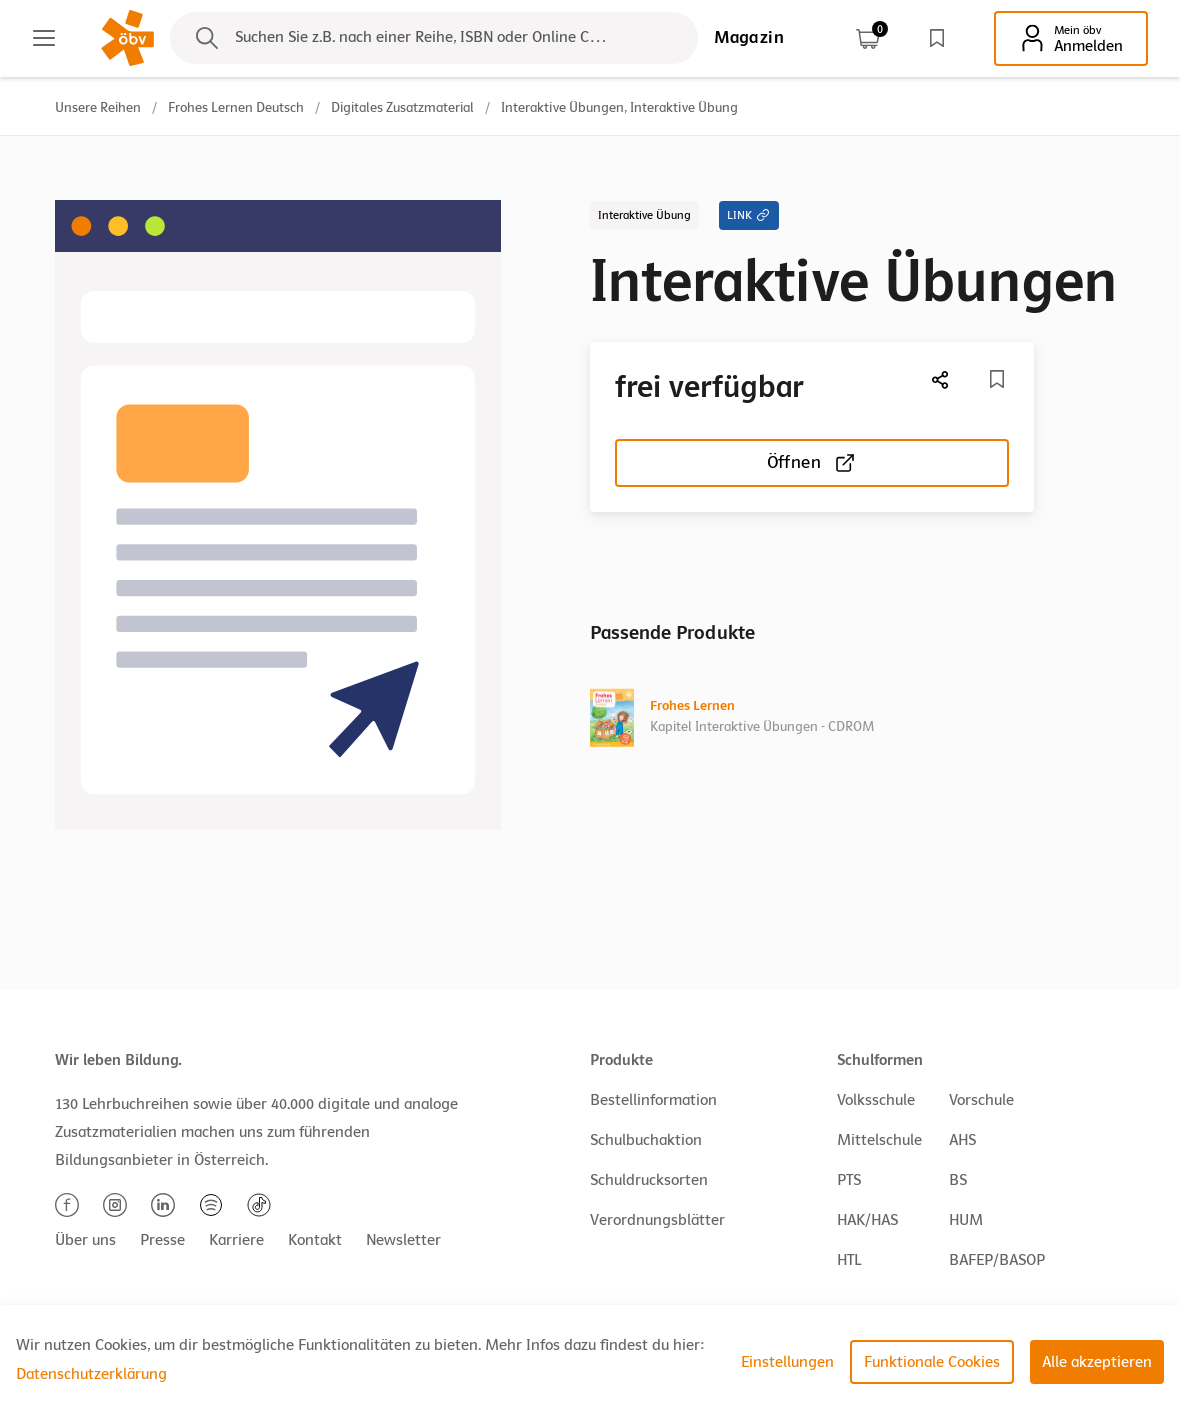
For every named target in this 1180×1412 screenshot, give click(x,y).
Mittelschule (879, 1140)
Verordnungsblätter (657, 1220)
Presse (162, 1240)
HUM (966, 1220)
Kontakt (315, 1240)
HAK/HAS (867, 1220)
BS (958, 1180)
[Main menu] (44, 38)
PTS (849, 1180)
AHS (962, 1140)
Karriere (236, 1240)
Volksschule (876, 1100)
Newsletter (403, 1240)
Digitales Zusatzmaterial (402, 107)
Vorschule (981, 1100)
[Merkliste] (997, 379)
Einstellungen (787, 1362)
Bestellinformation (653, 1100)
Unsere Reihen (98, 107)
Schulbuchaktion (646, 1140)
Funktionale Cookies (932, 1362)
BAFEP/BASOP (997, 1260)
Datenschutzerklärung (91, 1374)
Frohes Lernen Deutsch (236, 107)
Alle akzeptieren (1097, 1362)
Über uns (85, 1240)
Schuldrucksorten (649, 1180)
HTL (849, 1260)
